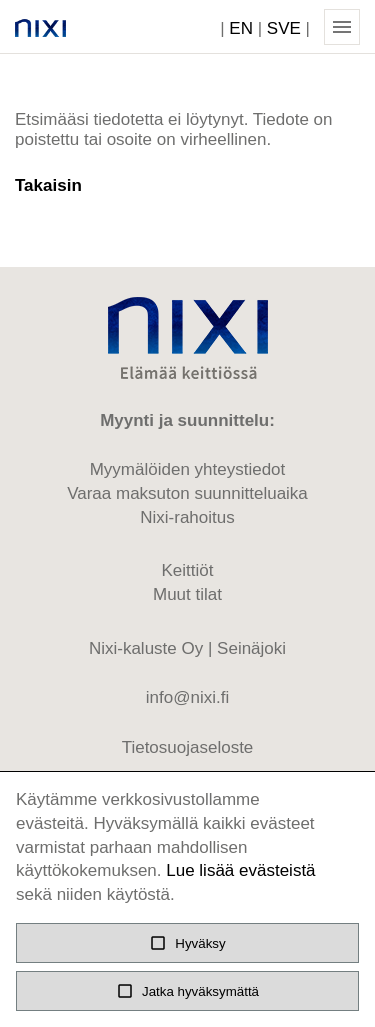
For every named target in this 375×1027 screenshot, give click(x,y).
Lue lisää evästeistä (240, 870)
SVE (284, 28)
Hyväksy (187, 943)
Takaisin (48, 185)
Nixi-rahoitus (187, 517)
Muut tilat (187, 594)
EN (241, 28)
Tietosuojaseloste (188, 747)
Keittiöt (188, 570)
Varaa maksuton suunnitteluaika (187, 493)
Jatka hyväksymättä (187, 991)
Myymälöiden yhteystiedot (188, 469)
